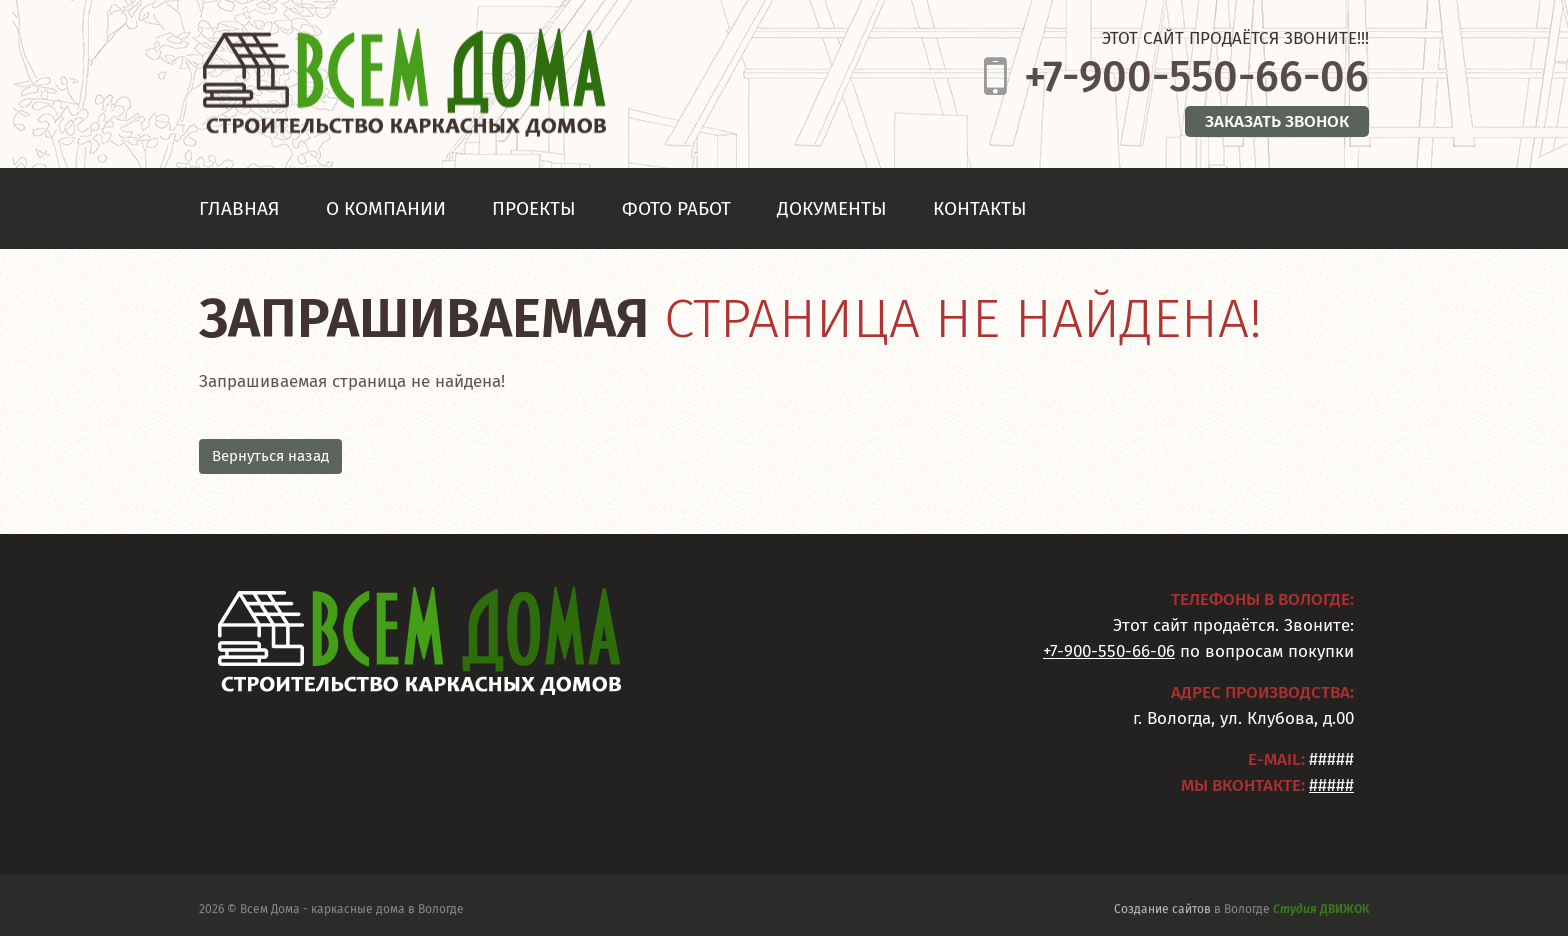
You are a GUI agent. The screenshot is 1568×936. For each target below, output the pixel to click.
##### (1331, 785)
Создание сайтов (1162, 912)
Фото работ (676, 208)
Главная (239, 208)
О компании (386, 208)
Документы (832, 208)
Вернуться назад (270, 456)
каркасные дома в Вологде (387, 912)
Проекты (534, 208)
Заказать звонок (1277, 121)
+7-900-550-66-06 (1196, 76)
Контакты (980, 208)
